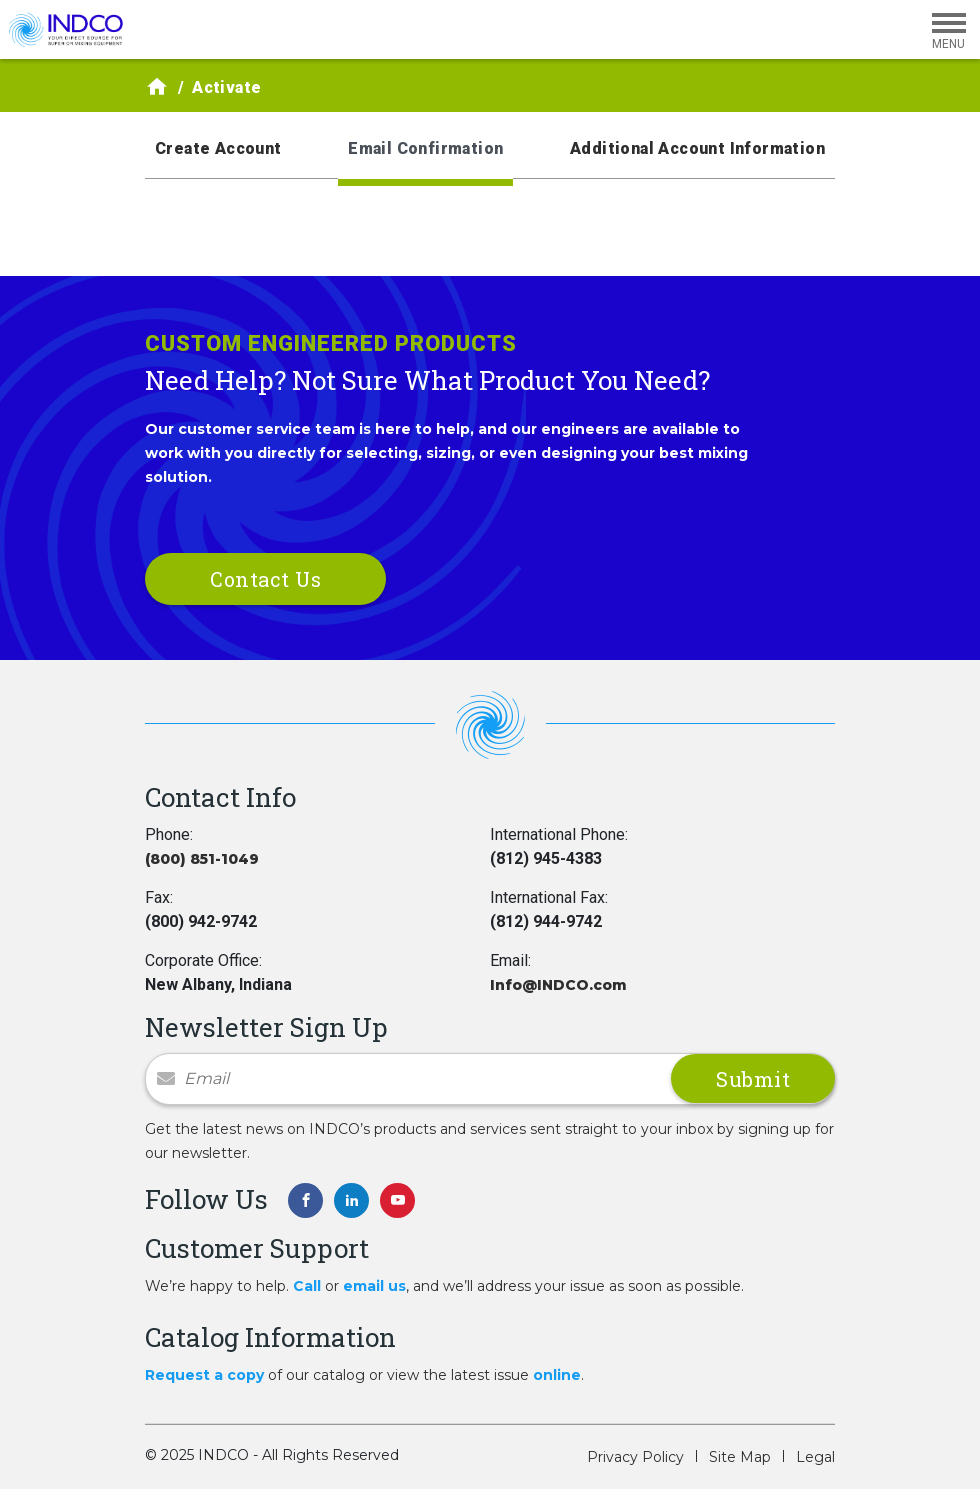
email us (374, 1286)
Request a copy (204, 1375)
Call (307, 1286)
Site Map (740, 1457)
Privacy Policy (635, 1457)
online (557, 1375)
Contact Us (265, 579)
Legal (815, 1457)
